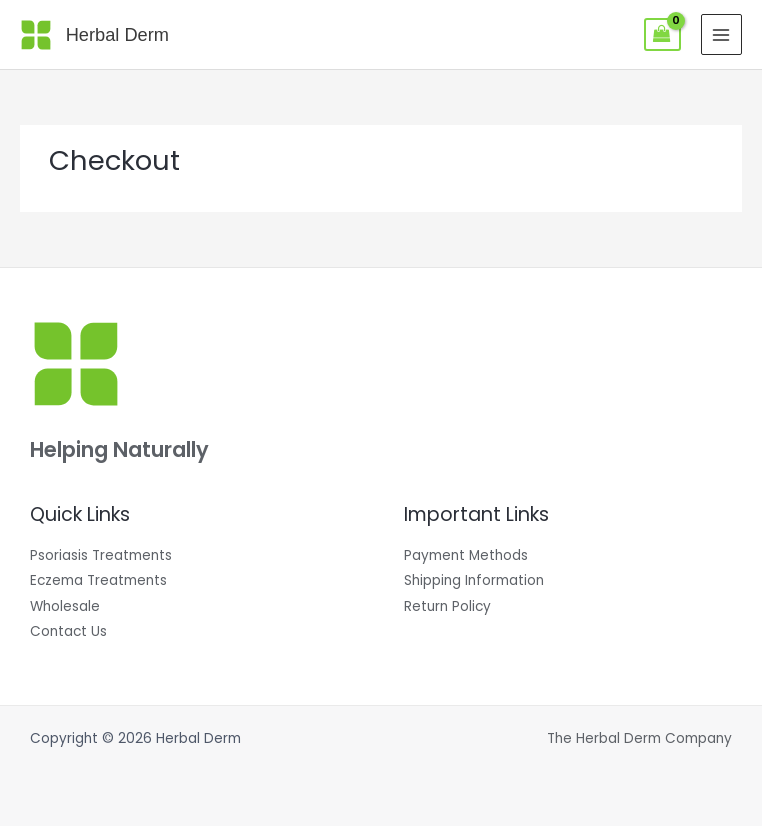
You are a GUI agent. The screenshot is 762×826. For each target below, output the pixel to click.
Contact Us (68, 631)
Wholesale (65, 606)
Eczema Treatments (98, 580)
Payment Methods (466, 555)
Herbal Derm (117, 34)
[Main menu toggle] (721, 34)
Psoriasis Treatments (101, 555)
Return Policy (447, 606)
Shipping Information (474, 580)
